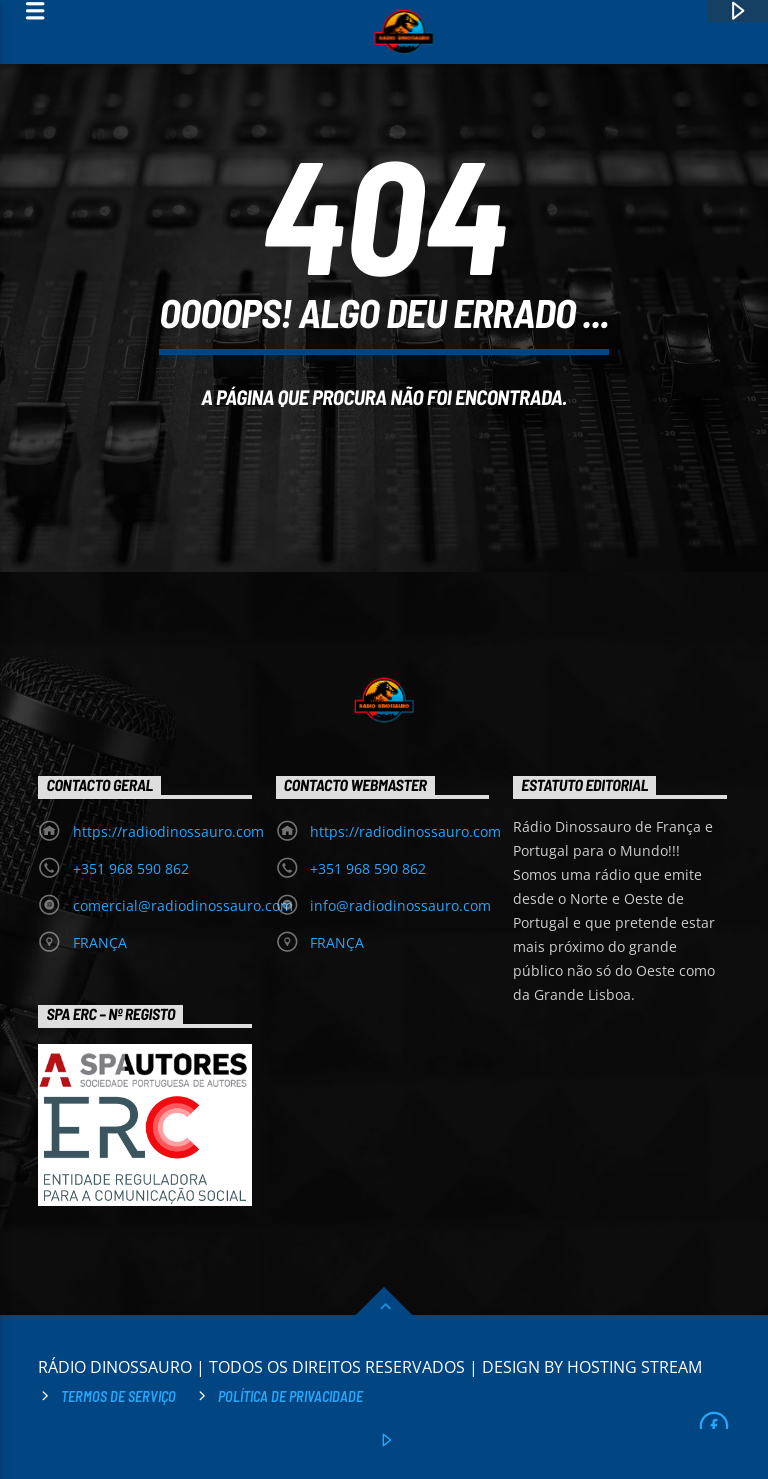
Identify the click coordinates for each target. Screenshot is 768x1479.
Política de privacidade (290, 1396)
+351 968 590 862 (131, 868)
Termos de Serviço (118, 1396)
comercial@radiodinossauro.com (183, 905)
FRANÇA (100, 942)
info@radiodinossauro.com (400, 905)
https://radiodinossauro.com (168, 831)
